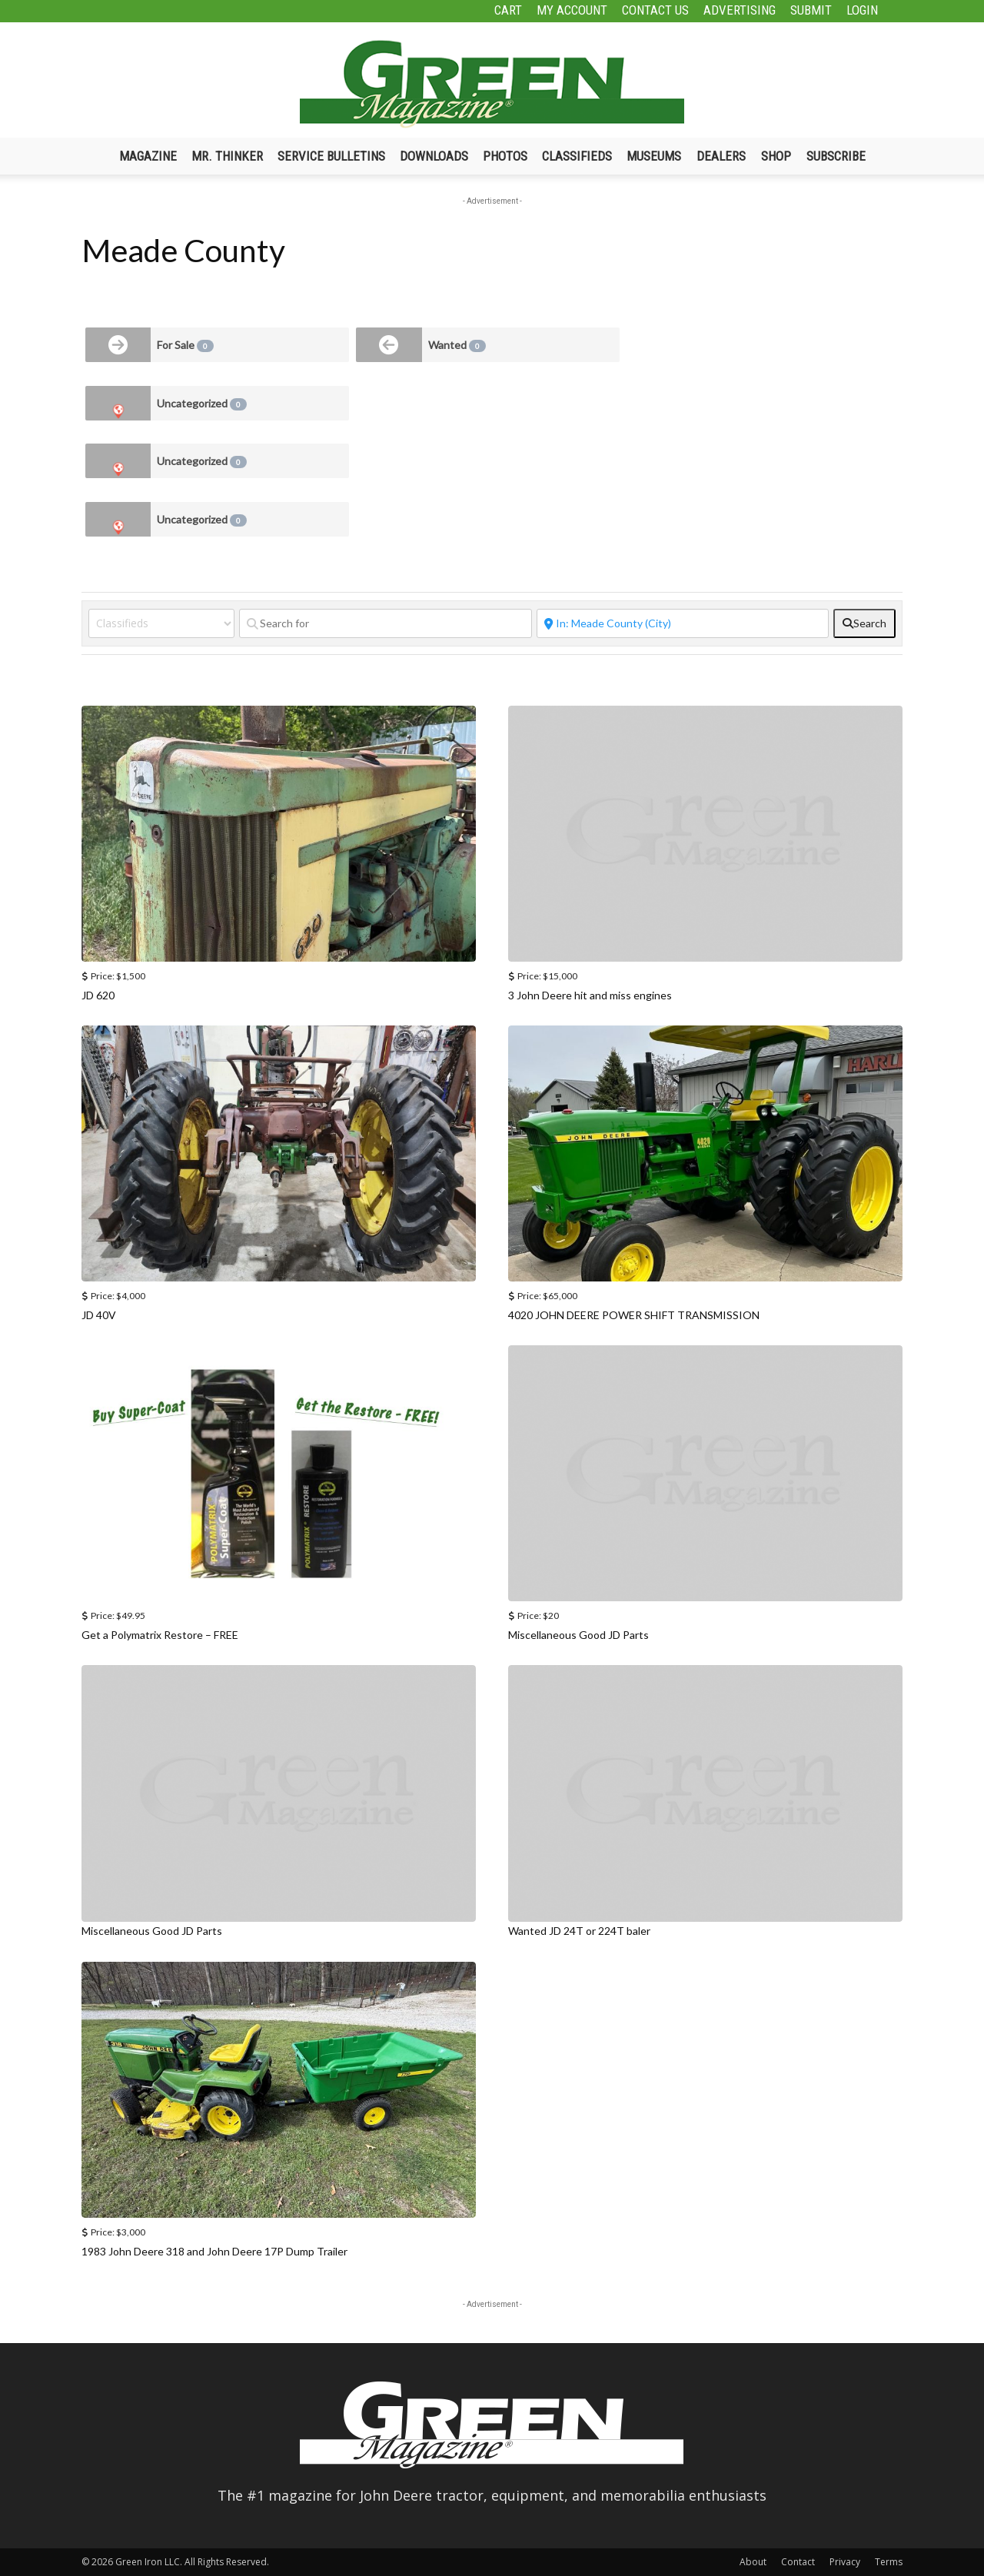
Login (862, 10)
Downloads (434, 156)
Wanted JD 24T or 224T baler (579, 1930)
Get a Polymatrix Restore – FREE (159, 1634)
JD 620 (98, 995)
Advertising (739, 10)
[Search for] (385, 623)
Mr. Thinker (227, 156)
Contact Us (655, 10)
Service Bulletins (331, 156)
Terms (889, 2561)
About (753, 2561)
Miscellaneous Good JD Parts (578, 1634)
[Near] (683, 623)
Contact (798, 2561)
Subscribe (836, 156)
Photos (505, 156)
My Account (572, 10)
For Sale (185, 345)
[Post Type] (161, 623)
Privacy (844, 2561)
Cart (508, 10)
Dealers (721, 156)
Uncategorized (202, 403)
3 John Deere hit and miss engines (590, 995)
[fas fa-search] (864, 623)
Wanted (457, 345)
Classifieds (577, 156)
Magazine (148, 156)
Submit (811, 10)
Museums (654, 156)
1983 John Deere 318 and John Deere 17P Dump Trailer (214, 2251)
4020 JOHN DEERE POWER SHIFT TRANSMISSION (634, 1314)
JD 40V (98, 1314)
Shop (776, 156)
